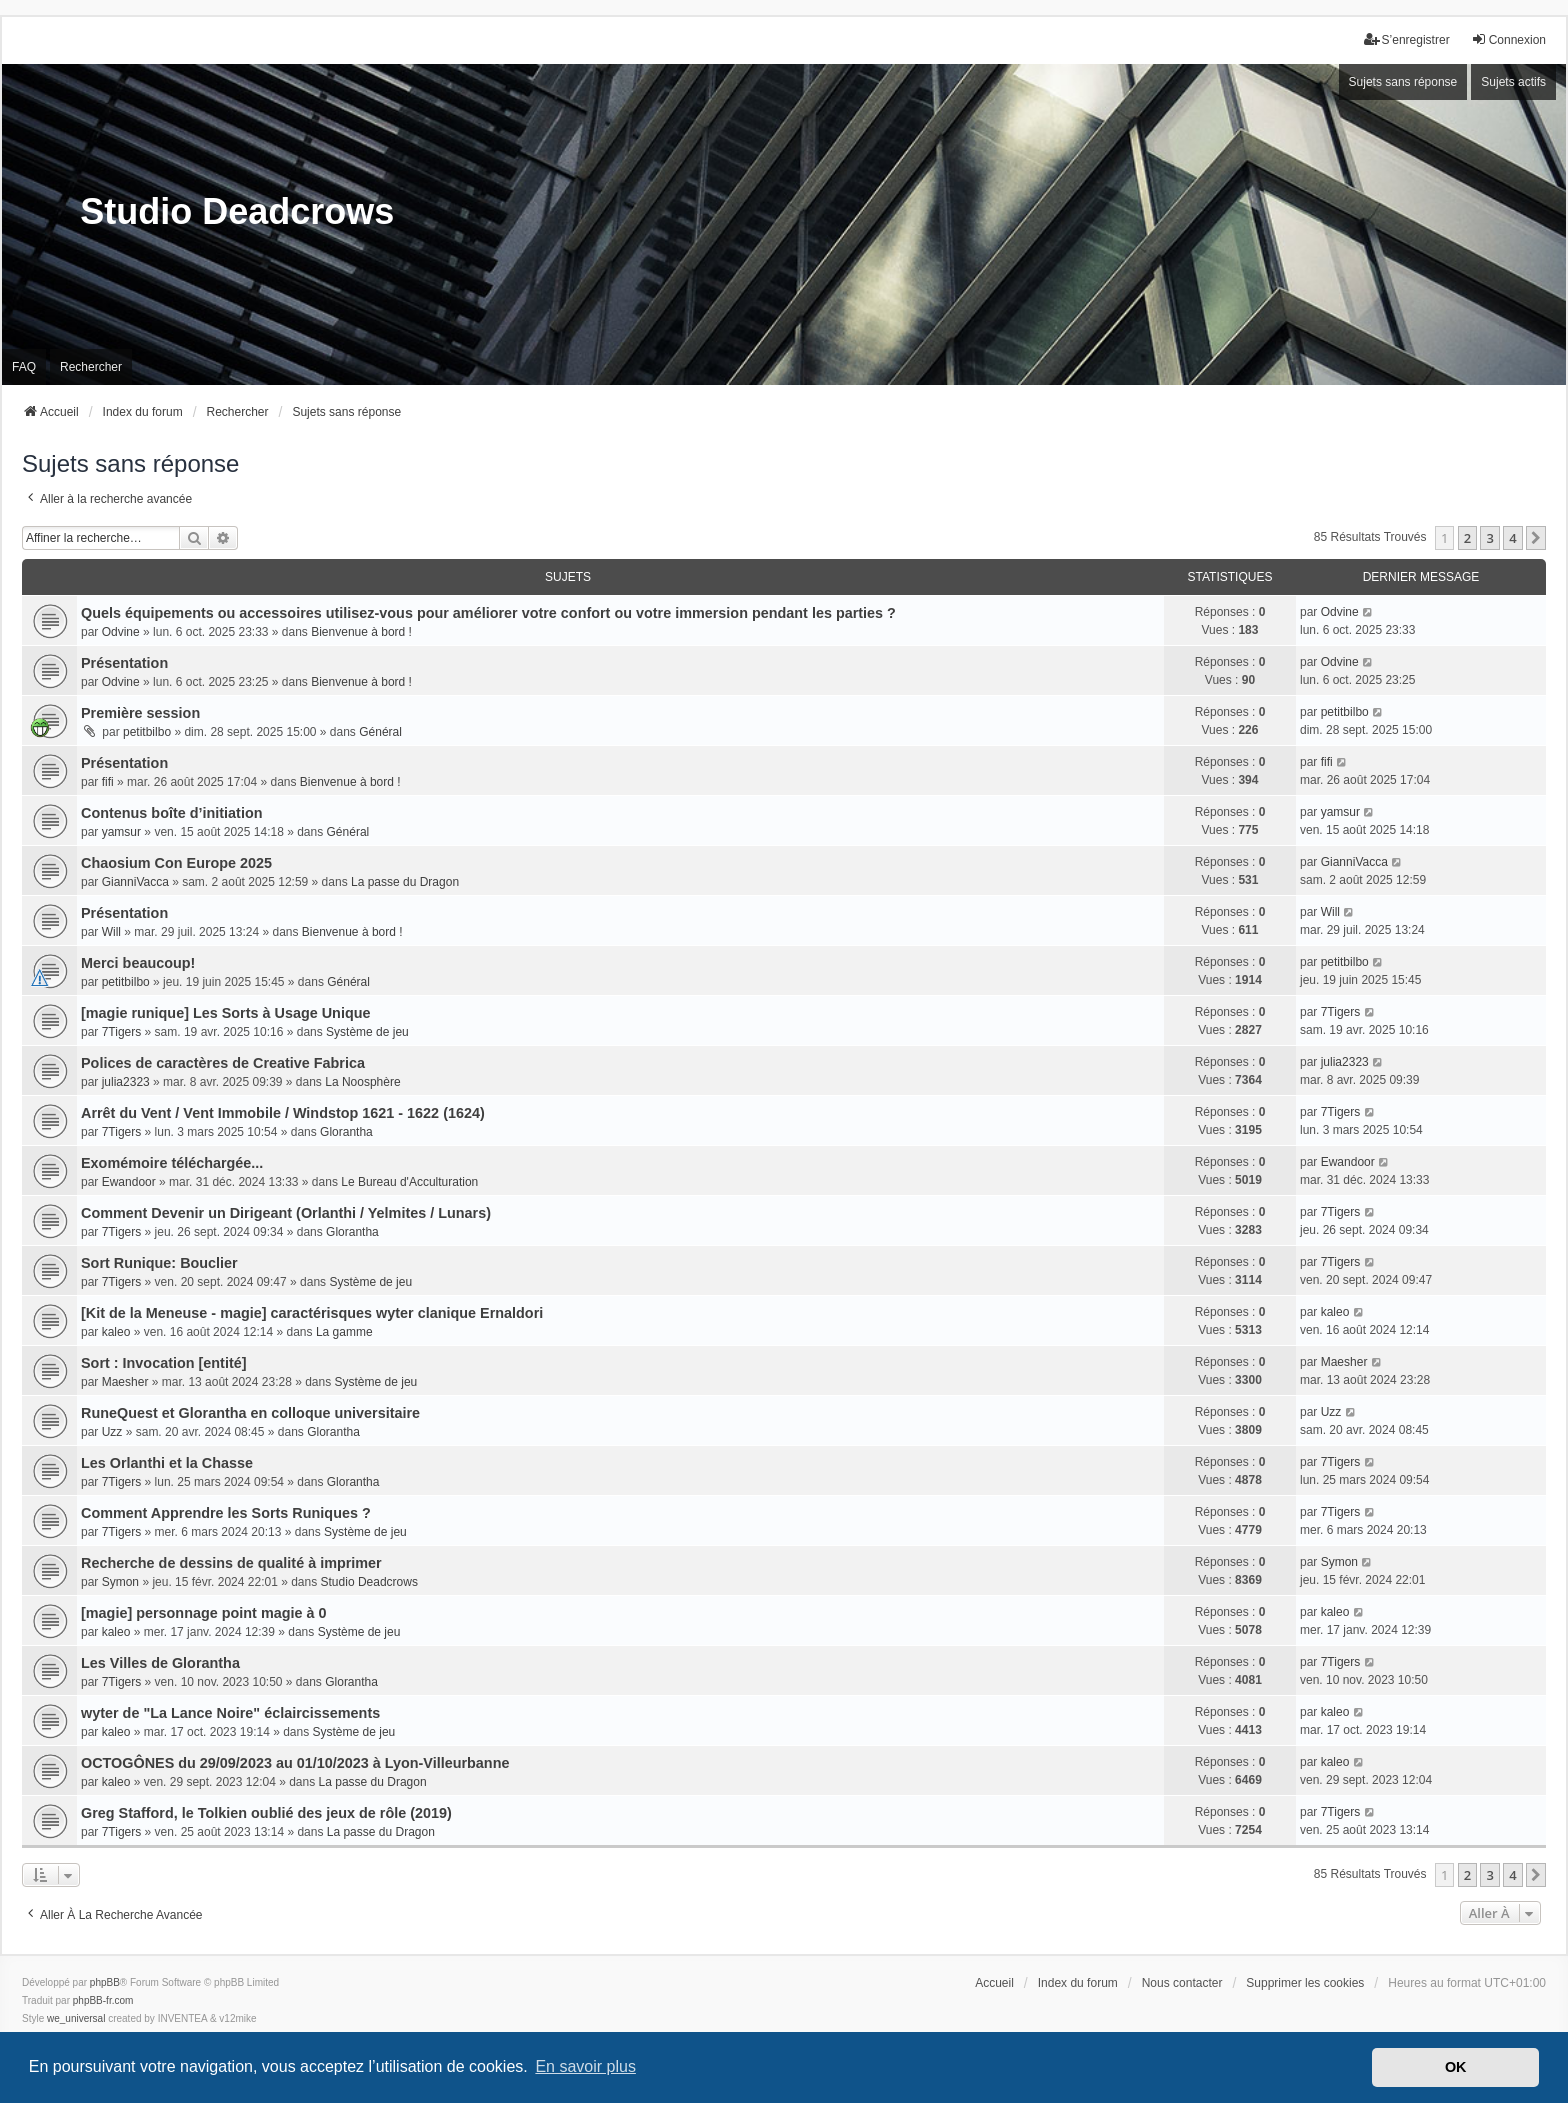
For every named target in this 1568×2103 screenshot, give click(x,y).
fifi (108, 782)
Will (111, 932)
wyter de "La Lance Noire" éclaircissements (230, 1713)
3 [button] (1489, 538)
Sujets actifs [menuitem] (1513, 82)
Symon (120, 1582)
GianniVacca (135, 882)
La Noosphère (362, 1082)
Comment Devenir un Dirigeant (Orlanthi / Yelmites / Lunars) (286, 1213)
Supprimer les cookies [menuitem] (1305, 1983)
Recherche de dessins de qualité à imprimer (231, 1563)
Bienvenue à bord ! (361, 632)
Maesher (125, 1382)
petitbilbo (147, 732)
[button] (1536, 538)
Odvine (121, 632)
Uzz (112, 1432)
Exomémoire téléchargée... (172, 1163)
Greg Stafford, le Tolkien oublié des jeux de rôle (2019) (266, 1813)
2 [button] (1467, 538)
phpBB (105, 1982)
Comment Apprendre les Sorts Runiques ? (226, 1513)
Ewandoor (129, 1182)
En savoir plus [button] (585, 2066)
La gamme (344, 1332)
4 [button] (1512, 538)
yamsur (121, 832)
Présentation (124, 663)
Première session (140, 713)
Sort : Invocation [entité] (164, 1363)
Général (380, 732)
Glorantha (346, 1132)
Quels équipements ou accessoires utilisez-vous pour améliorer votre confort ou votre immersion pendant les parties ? (488, 613)
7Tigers (122, 1032)
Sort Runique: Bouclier (159, 1263)
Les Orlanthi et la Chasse (167, 1463)
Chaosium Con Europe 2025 (176, 863)
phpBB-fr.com (103, 2000)
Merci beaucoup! (138, 963)
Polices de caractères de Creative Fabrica (223, 1063)
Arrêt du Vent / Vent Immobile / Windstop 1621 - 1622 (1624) (283, 1113)
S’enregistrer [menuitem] (1407, 39)
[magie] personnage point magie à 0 (204, 1613)
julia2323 (126, 1082)
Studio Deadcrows (369, 1582)
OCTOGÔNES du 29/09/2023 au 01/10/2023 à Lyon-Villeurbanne (295, 1763)
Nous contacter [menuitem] (1182, 1983)
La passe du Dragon (405, 882)
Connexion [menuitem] (1508, 39)
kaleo (116, 1332)
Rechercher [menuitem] (91, 367)
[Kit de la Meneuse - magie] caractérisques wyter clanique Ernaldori (312, 1313)
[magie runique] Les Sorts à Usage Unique (225, 1013)
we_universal (76, 2018)
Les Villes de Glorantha (160, 1663)
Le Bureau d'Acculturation (409, 1182)
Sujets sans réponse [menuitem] (1403, 82)
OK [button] (1456, 2067)
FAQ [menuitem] (24, 367)
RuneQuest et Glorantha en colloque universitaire (250, 1413)
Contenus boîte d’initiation (171, 813)
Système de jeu (367, 1032)
